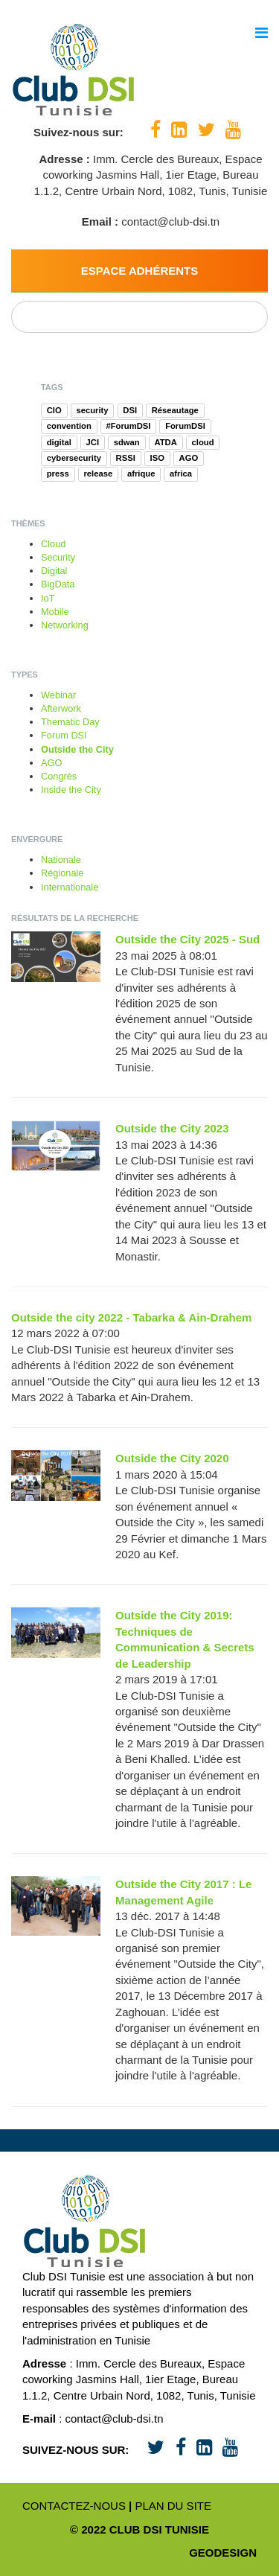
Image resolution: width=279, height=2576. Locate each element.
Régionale (62, 873)
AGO (51, 762)
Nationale (61, 859)
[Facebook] (155, 129)
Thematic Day (70, 721)
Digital (54, 570)
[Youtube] (233, 129)
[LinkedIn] (179, 129)
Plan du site (173, 2505)
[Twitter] (206, 129)
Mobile (55, 611)
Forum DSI (64, 735)
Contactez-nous (74, 2505)
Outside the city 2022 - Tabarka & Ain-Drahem (131, 1317)
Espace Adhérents (140, 270)
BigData (57, 584)
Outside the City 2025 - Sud (187, 939)
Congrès (59, 776)
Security (58, 557)
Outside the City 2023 (172, 1128)
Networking (65, 625)
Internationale (69, 887)
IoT (47, 598)
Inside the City (71, 789)
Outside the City (77, 749)
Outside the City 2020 (172, 1458)
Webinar (58, 695)
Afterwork (61, 708)
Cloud (53, 543)
